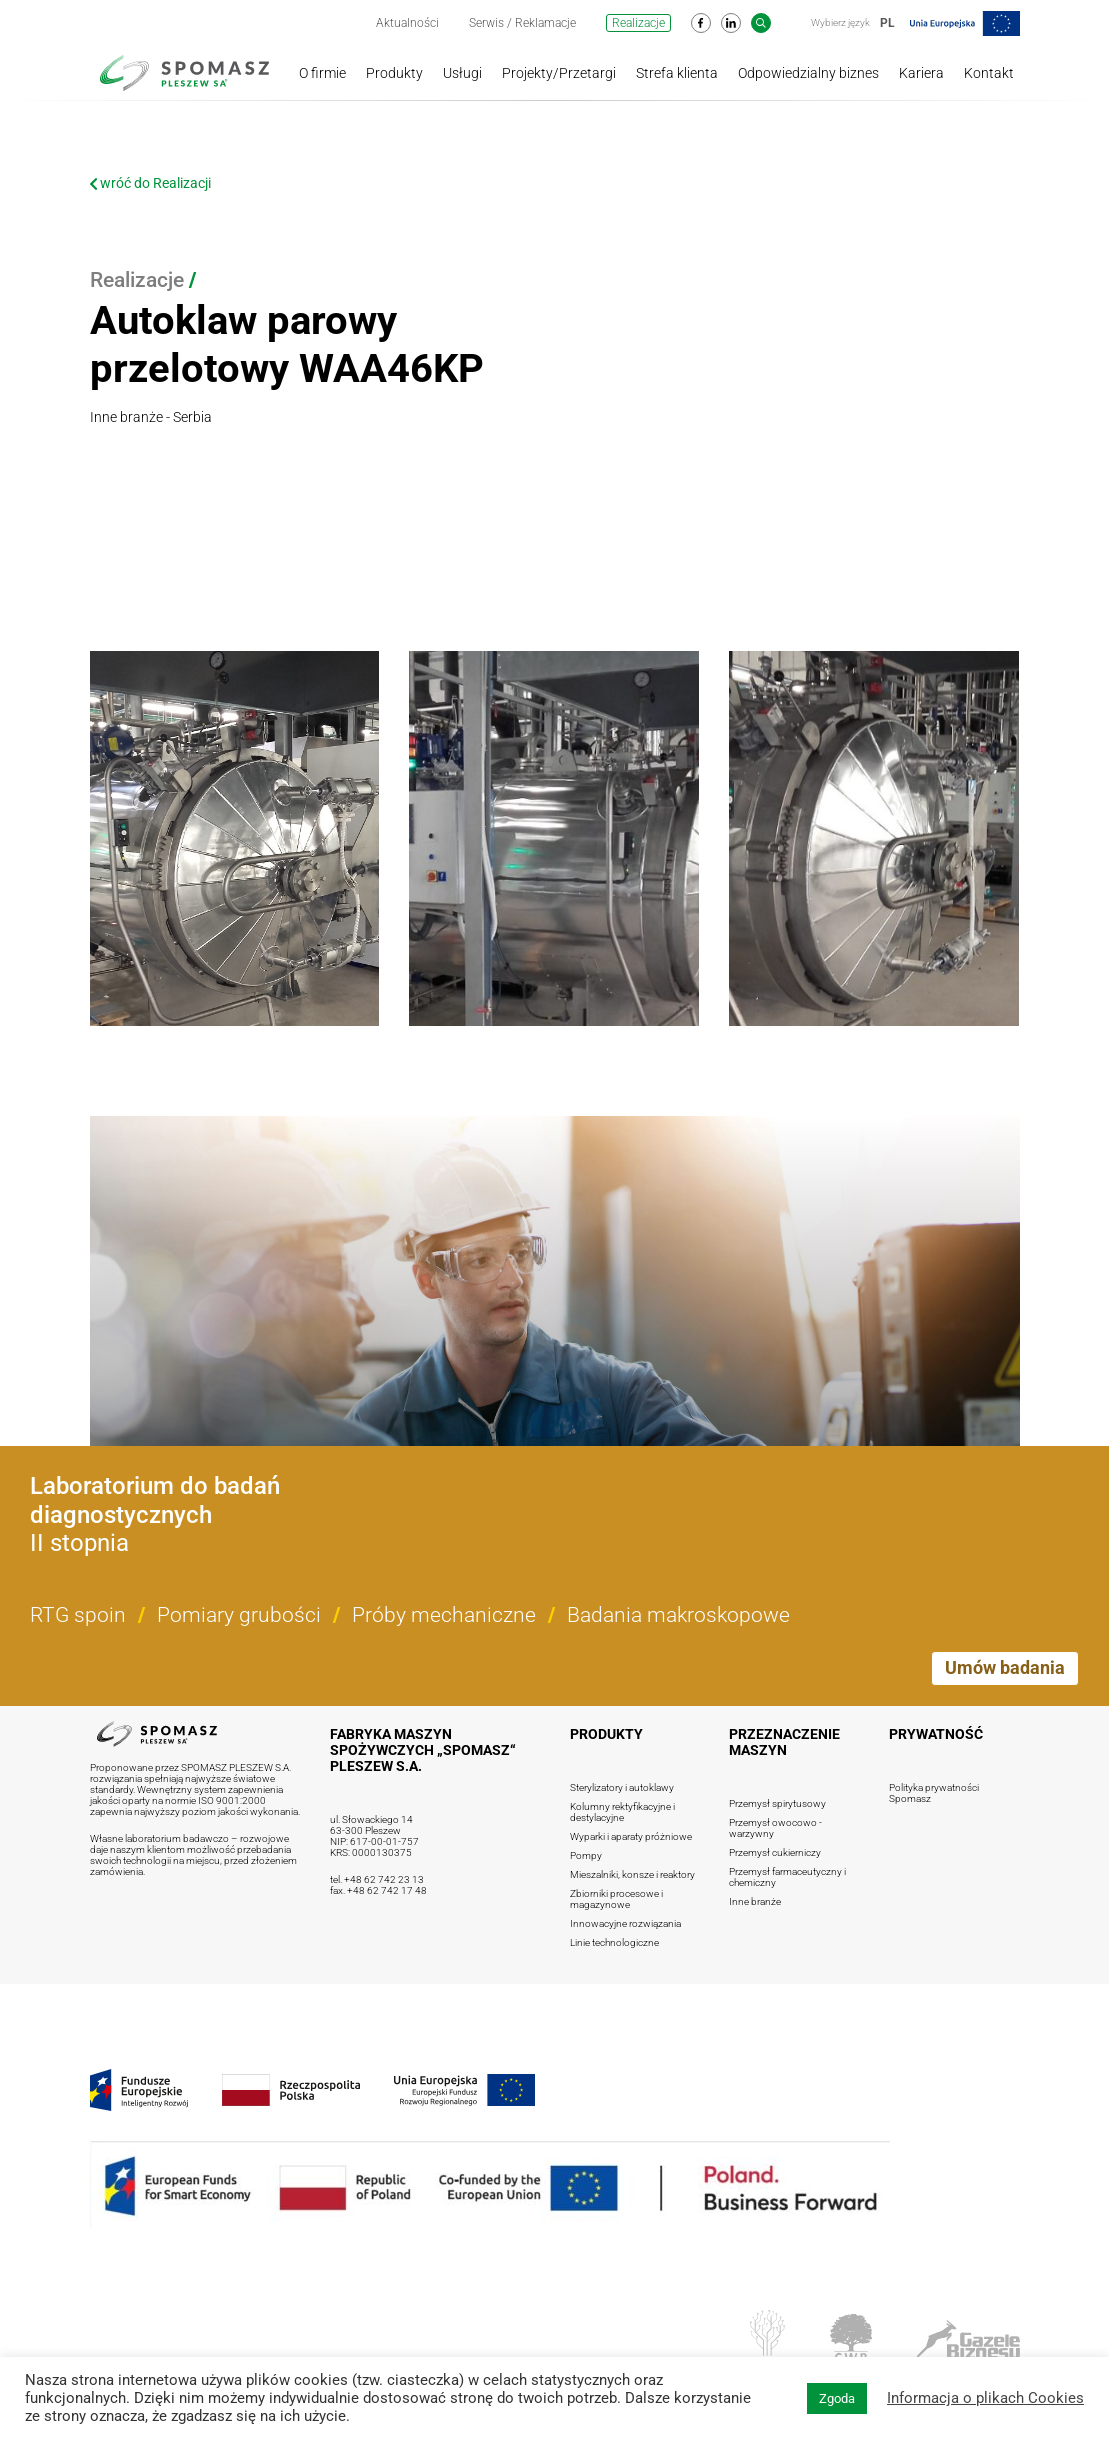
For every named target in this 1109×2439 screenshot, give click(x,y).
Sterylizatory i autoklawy (622, 1787)
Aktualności (407, 23)
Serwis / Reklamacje (522, 23)
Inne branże (755, 1901)
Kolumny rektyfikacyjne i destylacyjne (622, 1812)
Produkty (394, 73)
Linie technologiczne (614, 1942)
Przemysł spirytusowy (777, 1803)
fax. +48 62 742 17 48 (378, 1890)
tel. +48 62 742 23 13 (377, 1879)
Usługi (462, 73)
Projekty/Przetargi (559, 73)
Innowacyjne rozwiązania (625, 1923)
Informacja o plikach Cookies (985, 2398)
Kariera (921, 73)
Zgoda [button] (837, 2398)
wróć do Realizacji (150, 183)
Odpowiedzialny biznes (808, 73)
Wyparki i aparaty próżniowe (631, 1836)
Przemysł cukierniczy (775, 1852)
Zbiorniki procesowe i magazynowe (616, 1899)
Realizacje (638, 23)
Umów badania (1005, 1667)
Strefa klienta (677, 73)
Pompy (586, 1855)
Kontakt (989, 73)
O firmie (322, 73)
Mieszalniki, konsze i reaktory (632, 1874)
